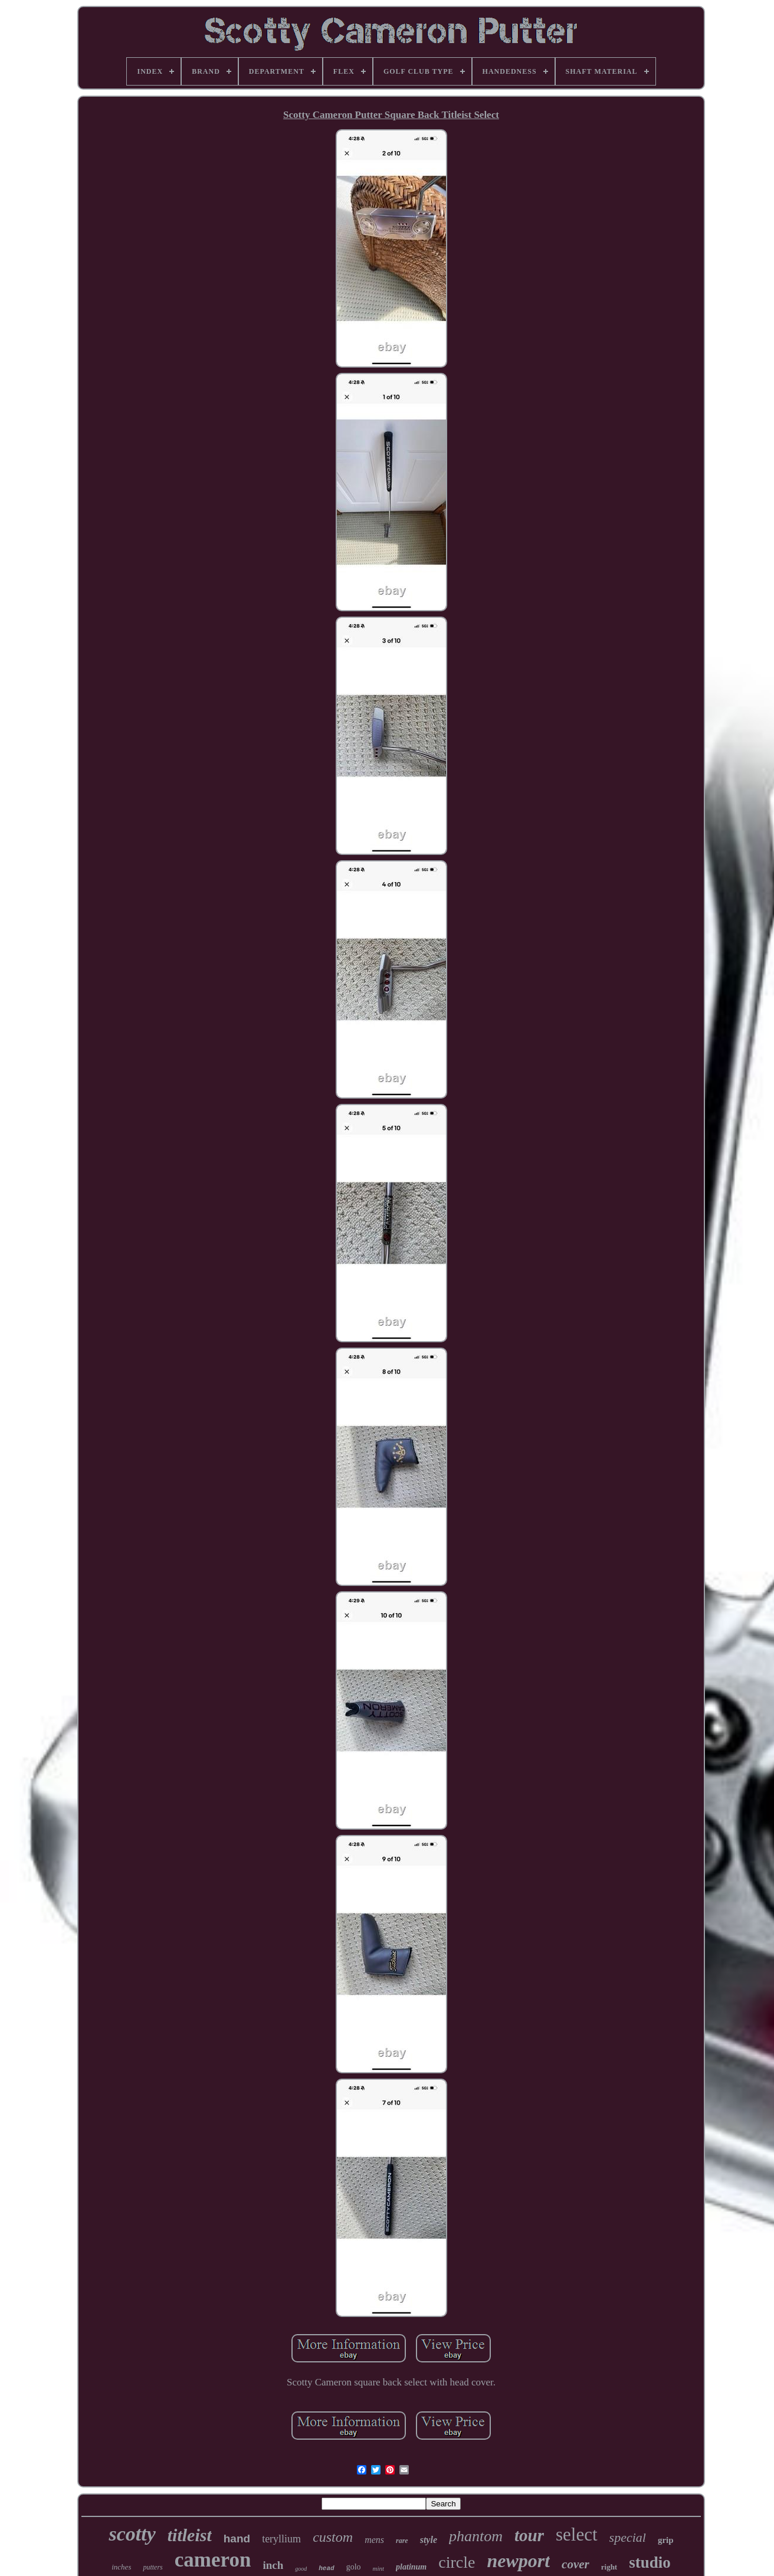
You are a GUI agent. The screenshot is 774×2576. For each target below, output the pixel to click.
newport (518, 2560)
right (609, 2566)
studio (650, 2562)
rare (402, 2540)
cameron (213, 2559)
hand (237, 2538)
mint (379, 2568)
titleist (190, 2535)
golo (353, 2566)
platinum (411, 2566)
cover (575, 2564)
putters (152, 2567)
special (627, 2537)
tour (529, 2535)
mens (374, 2540)
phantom (476, 2536)
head (326, 2568)
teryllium (281, 2539)
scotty (132, 2534)
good (301, 2568)
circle (456, 2562)
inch (273, 2565)
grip (666, 2540)
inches (121, 2566)
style (428, 2540)
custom (333, 2537)
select (577, 2534)
